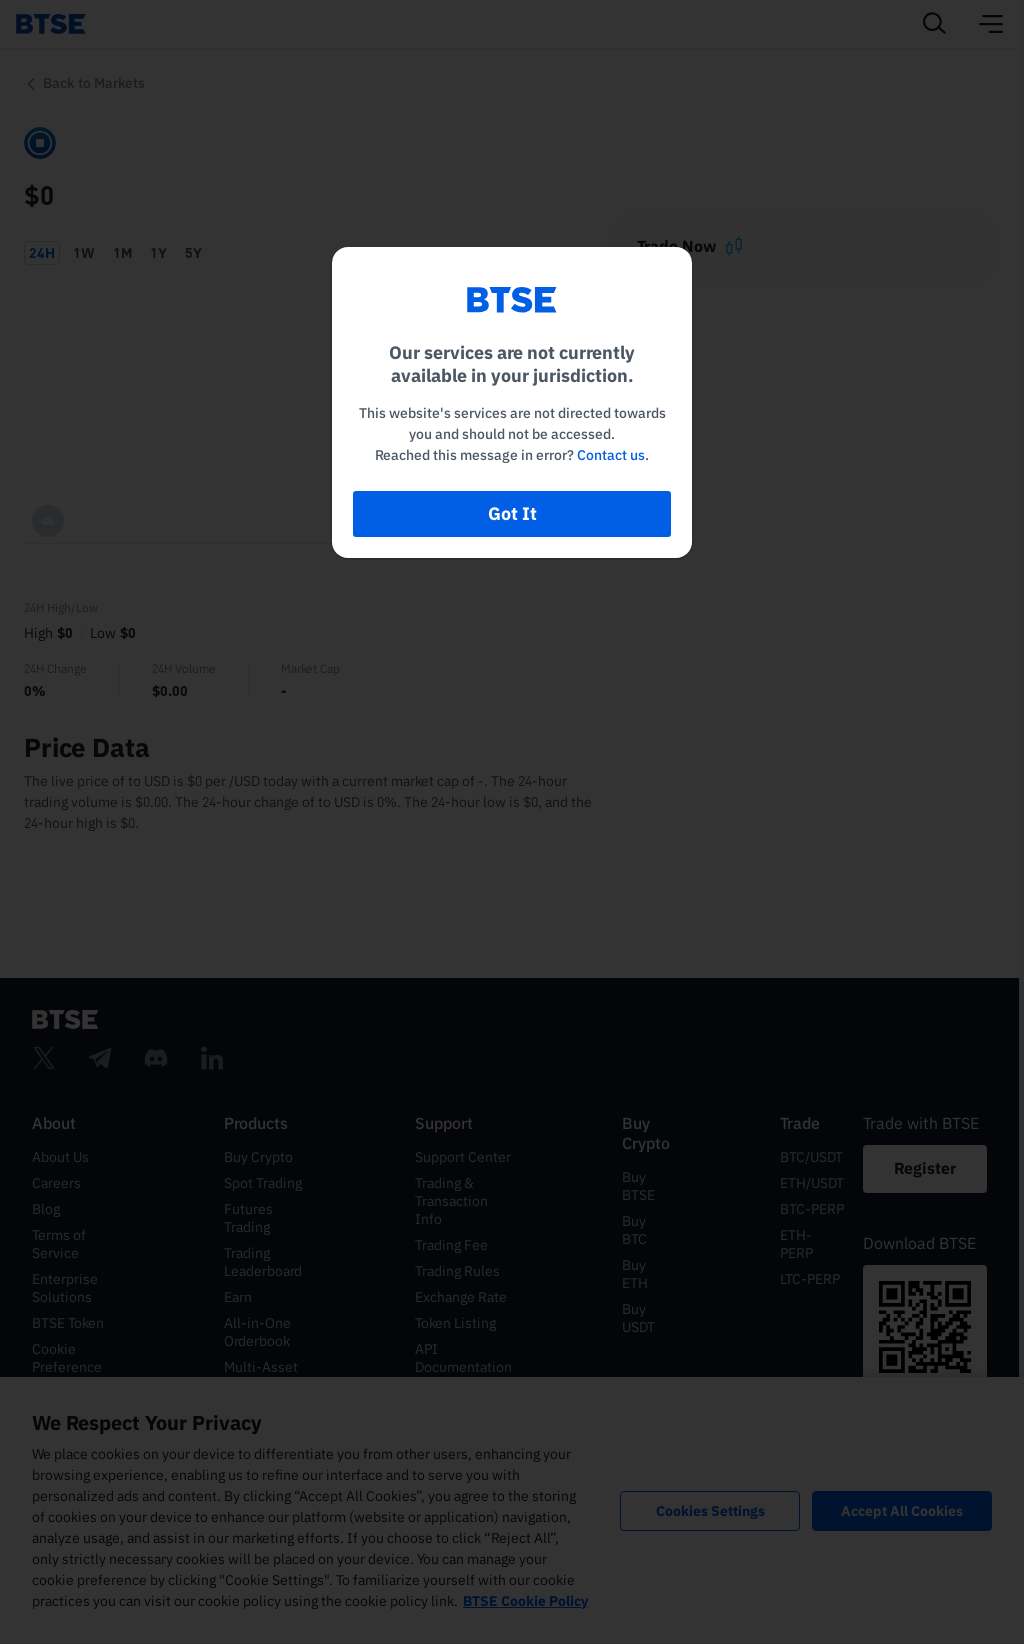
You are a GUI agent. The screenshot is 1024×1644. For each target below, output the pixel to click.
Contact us (611, 455)
